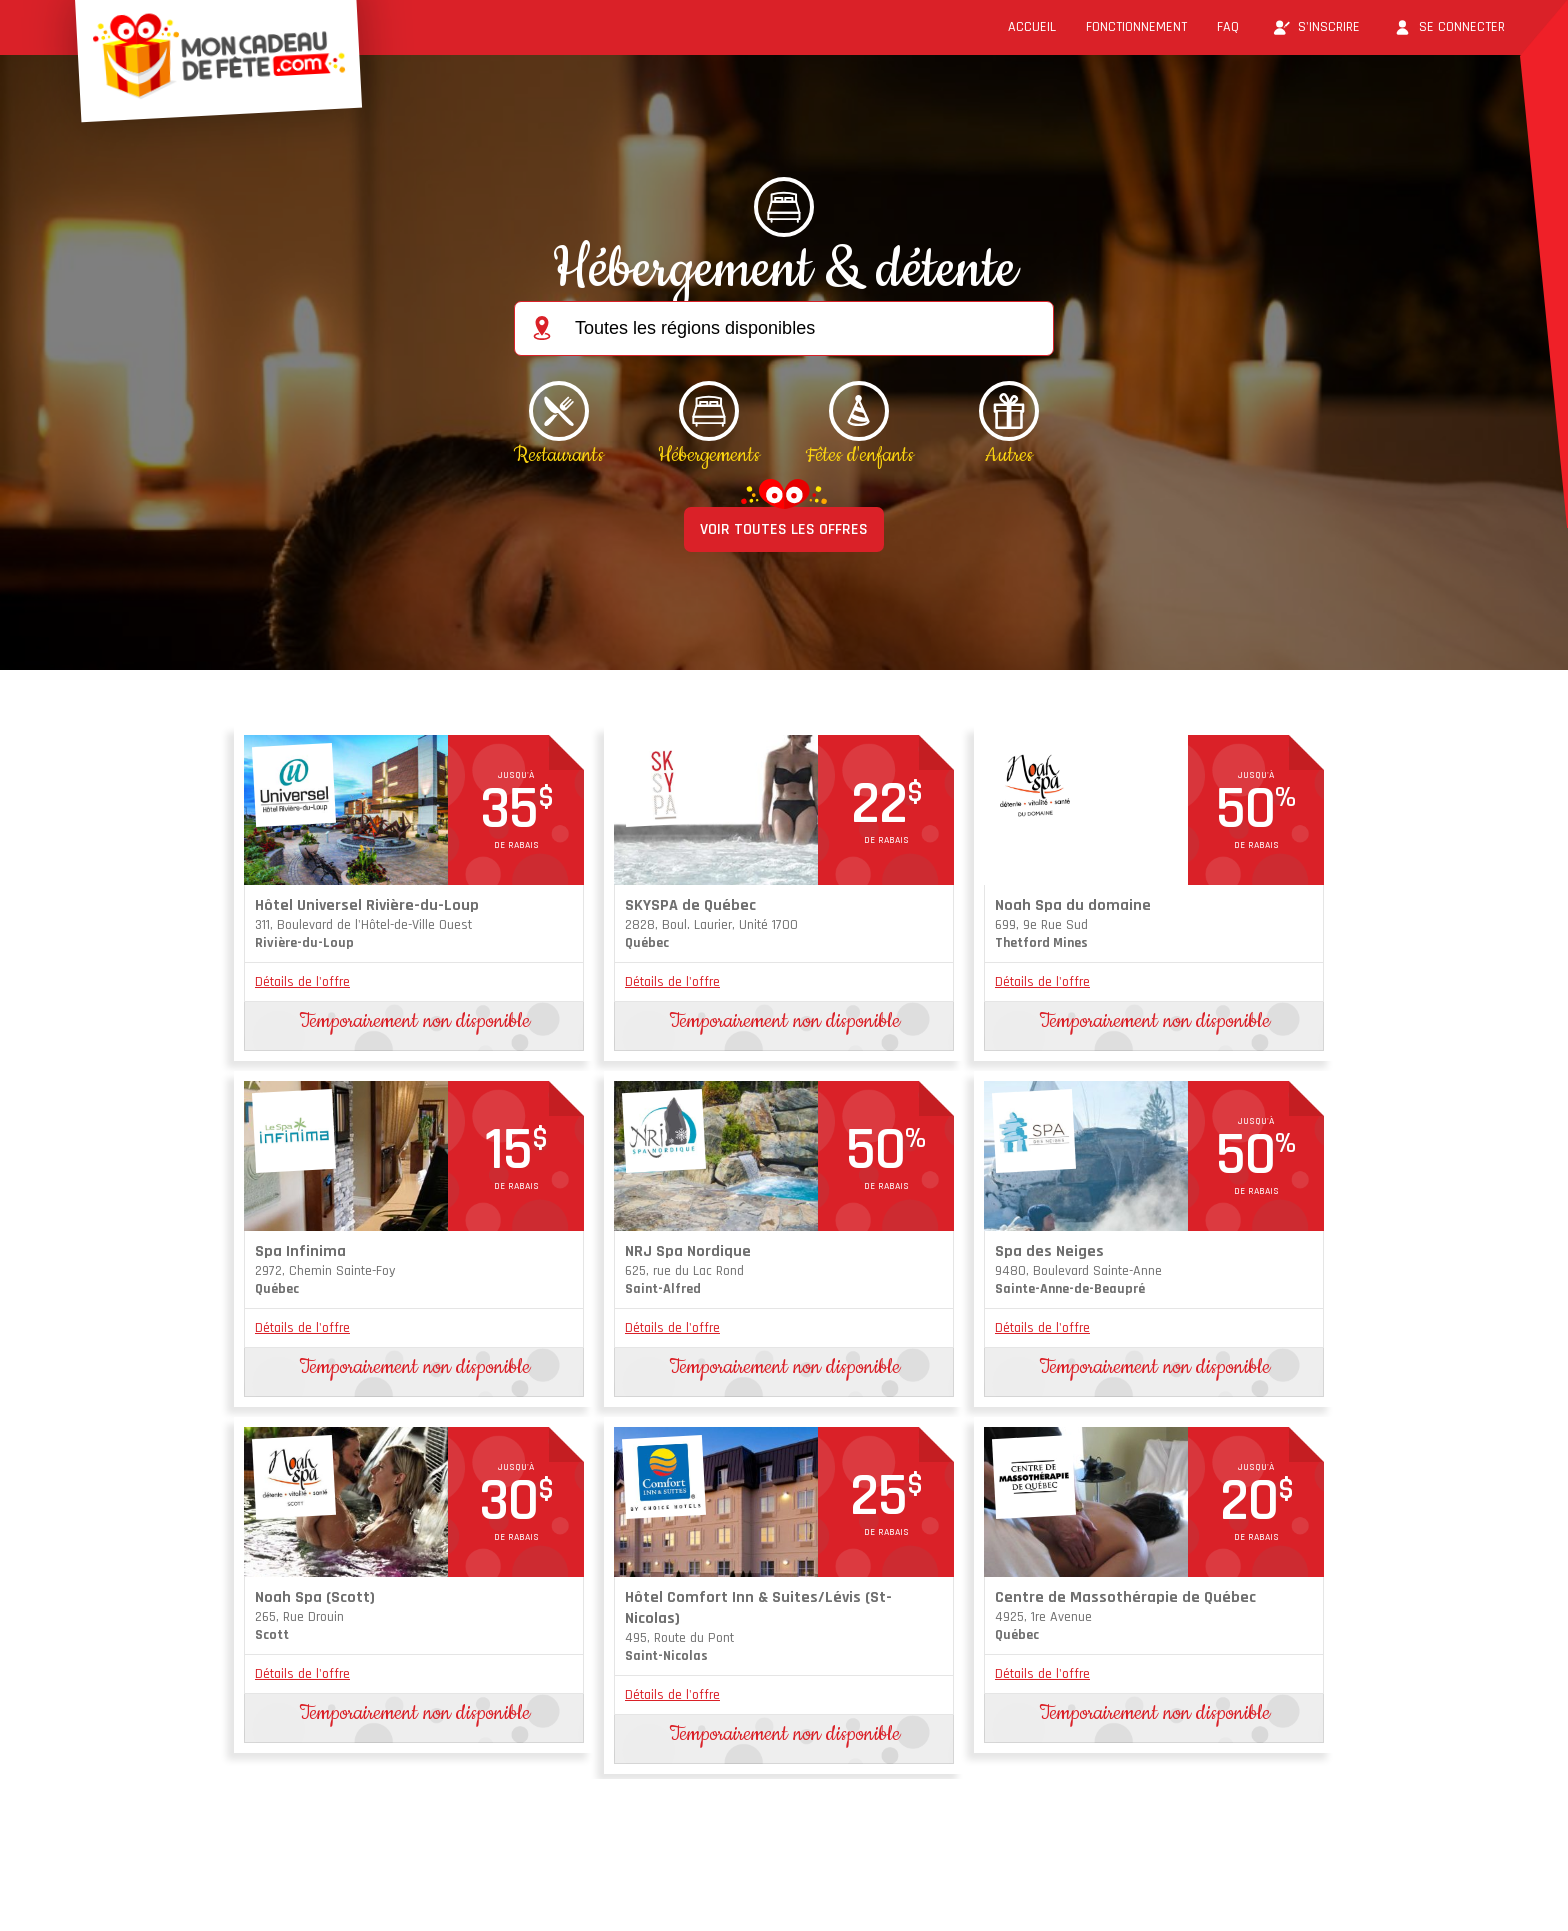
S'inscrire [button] (1314, 27)
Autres (1009, 455)
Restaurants (559, 455)
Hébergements (709, 455)
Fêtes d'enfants (859, 455)
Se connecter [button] (1447, 27)
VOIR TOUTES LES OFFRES (784, 529)
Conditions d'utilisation (416, 1895)
